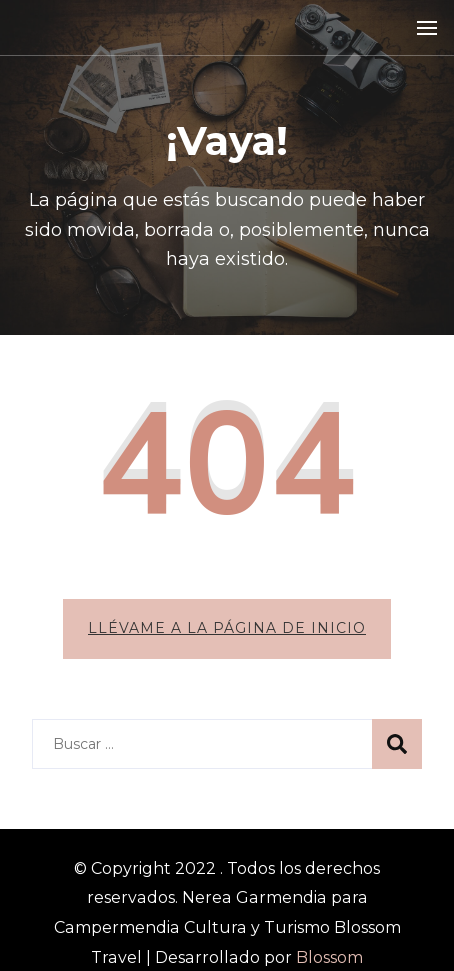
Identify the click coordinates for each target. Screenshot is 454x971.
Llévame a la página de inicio (227, 628)
